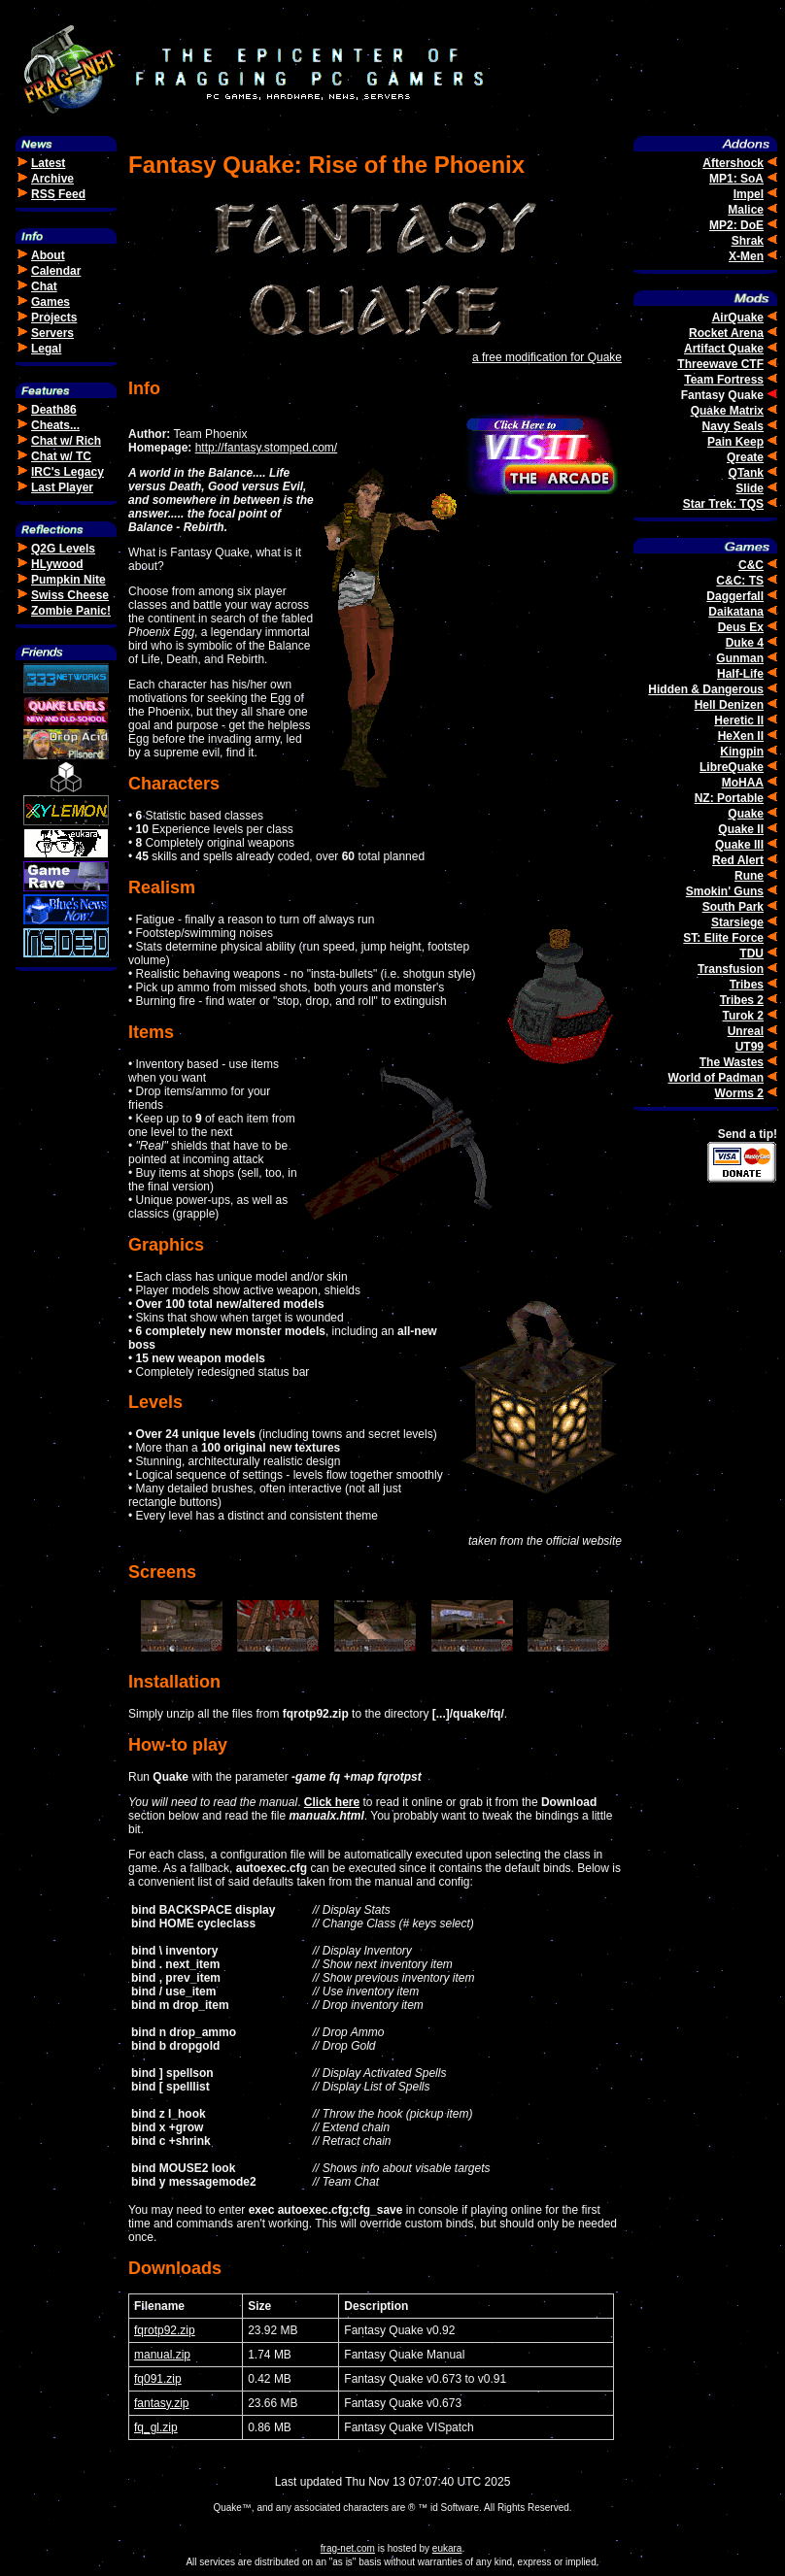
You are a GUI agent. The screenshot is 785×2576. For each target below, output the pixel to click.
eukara (447, 2548)
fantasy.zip (161, 2403)
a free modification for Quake (547, 357)
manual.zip (162, 2354)
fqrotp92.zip (164, 2330)
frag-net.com (348, 2548)
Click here (331, 1802)
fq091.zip (158, 2379)
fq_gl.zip (156, 2427)
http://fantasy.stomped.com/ (266, 447)
